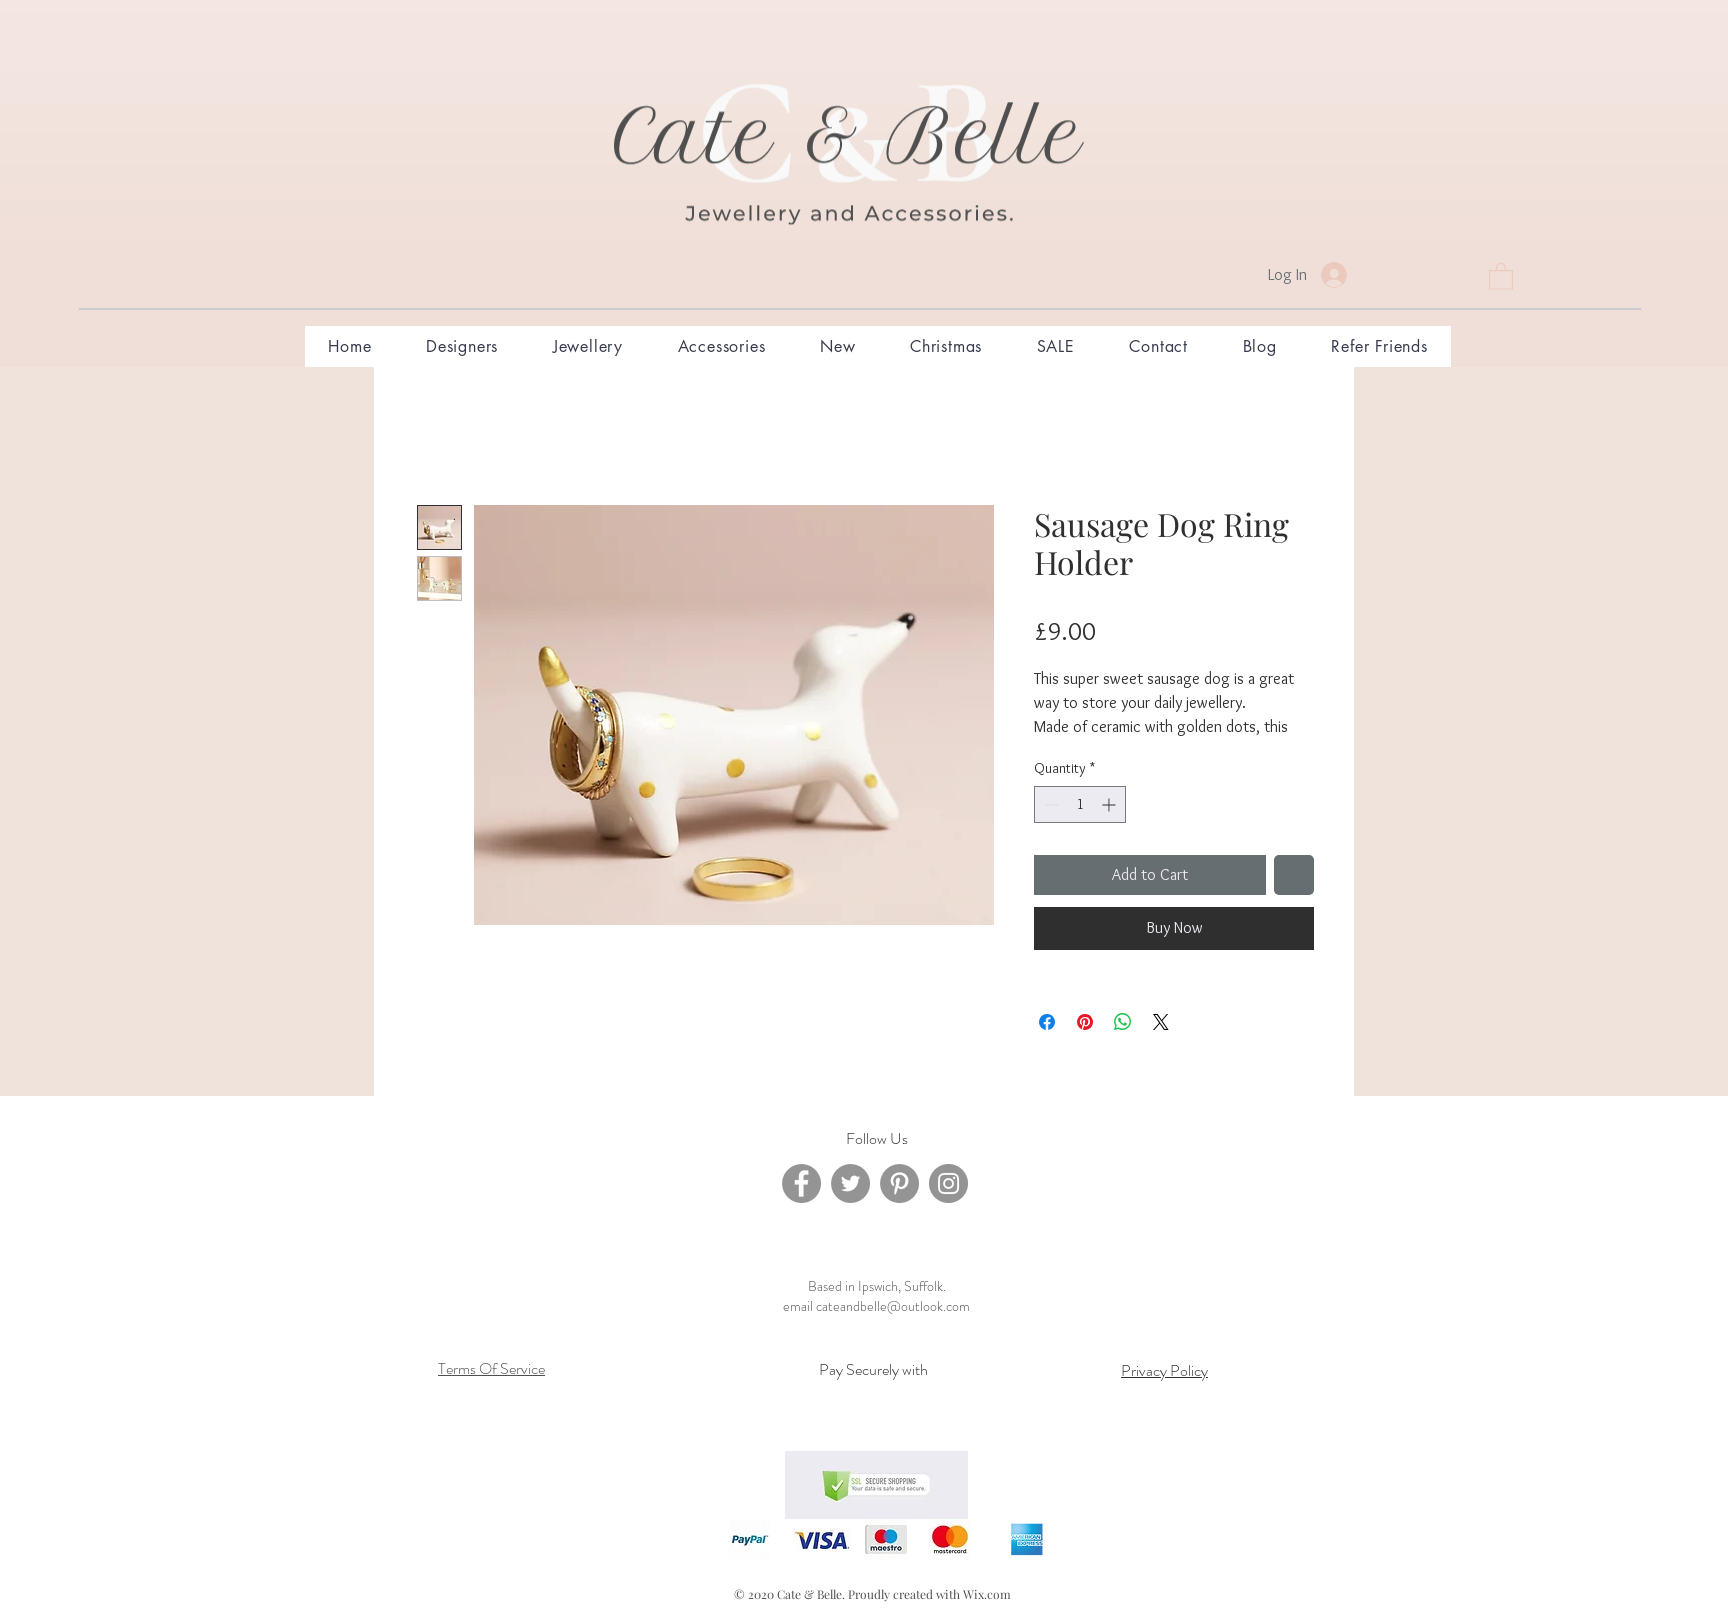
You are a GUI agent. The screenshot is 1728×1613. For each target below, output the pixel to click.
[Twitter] (850, 1183)
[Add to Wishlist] (1294, 875)
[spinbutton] (1080, 804)
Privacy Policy (1164, 1370)
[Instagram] (948, 1183)
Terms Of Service (491, 1368)
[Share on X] (1161, 1022)
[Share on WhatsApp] (1123, 1022)
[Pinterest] (899, 1183)
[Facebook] (801, 1183)
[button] (1501, 275)
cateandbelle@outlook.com (893, 1306)
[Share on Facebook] (1047, 1022)
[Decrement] (1049, 804)
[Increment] (1110, 804)
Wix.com (987, 1594)
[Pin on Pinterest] (1085, 1022)
